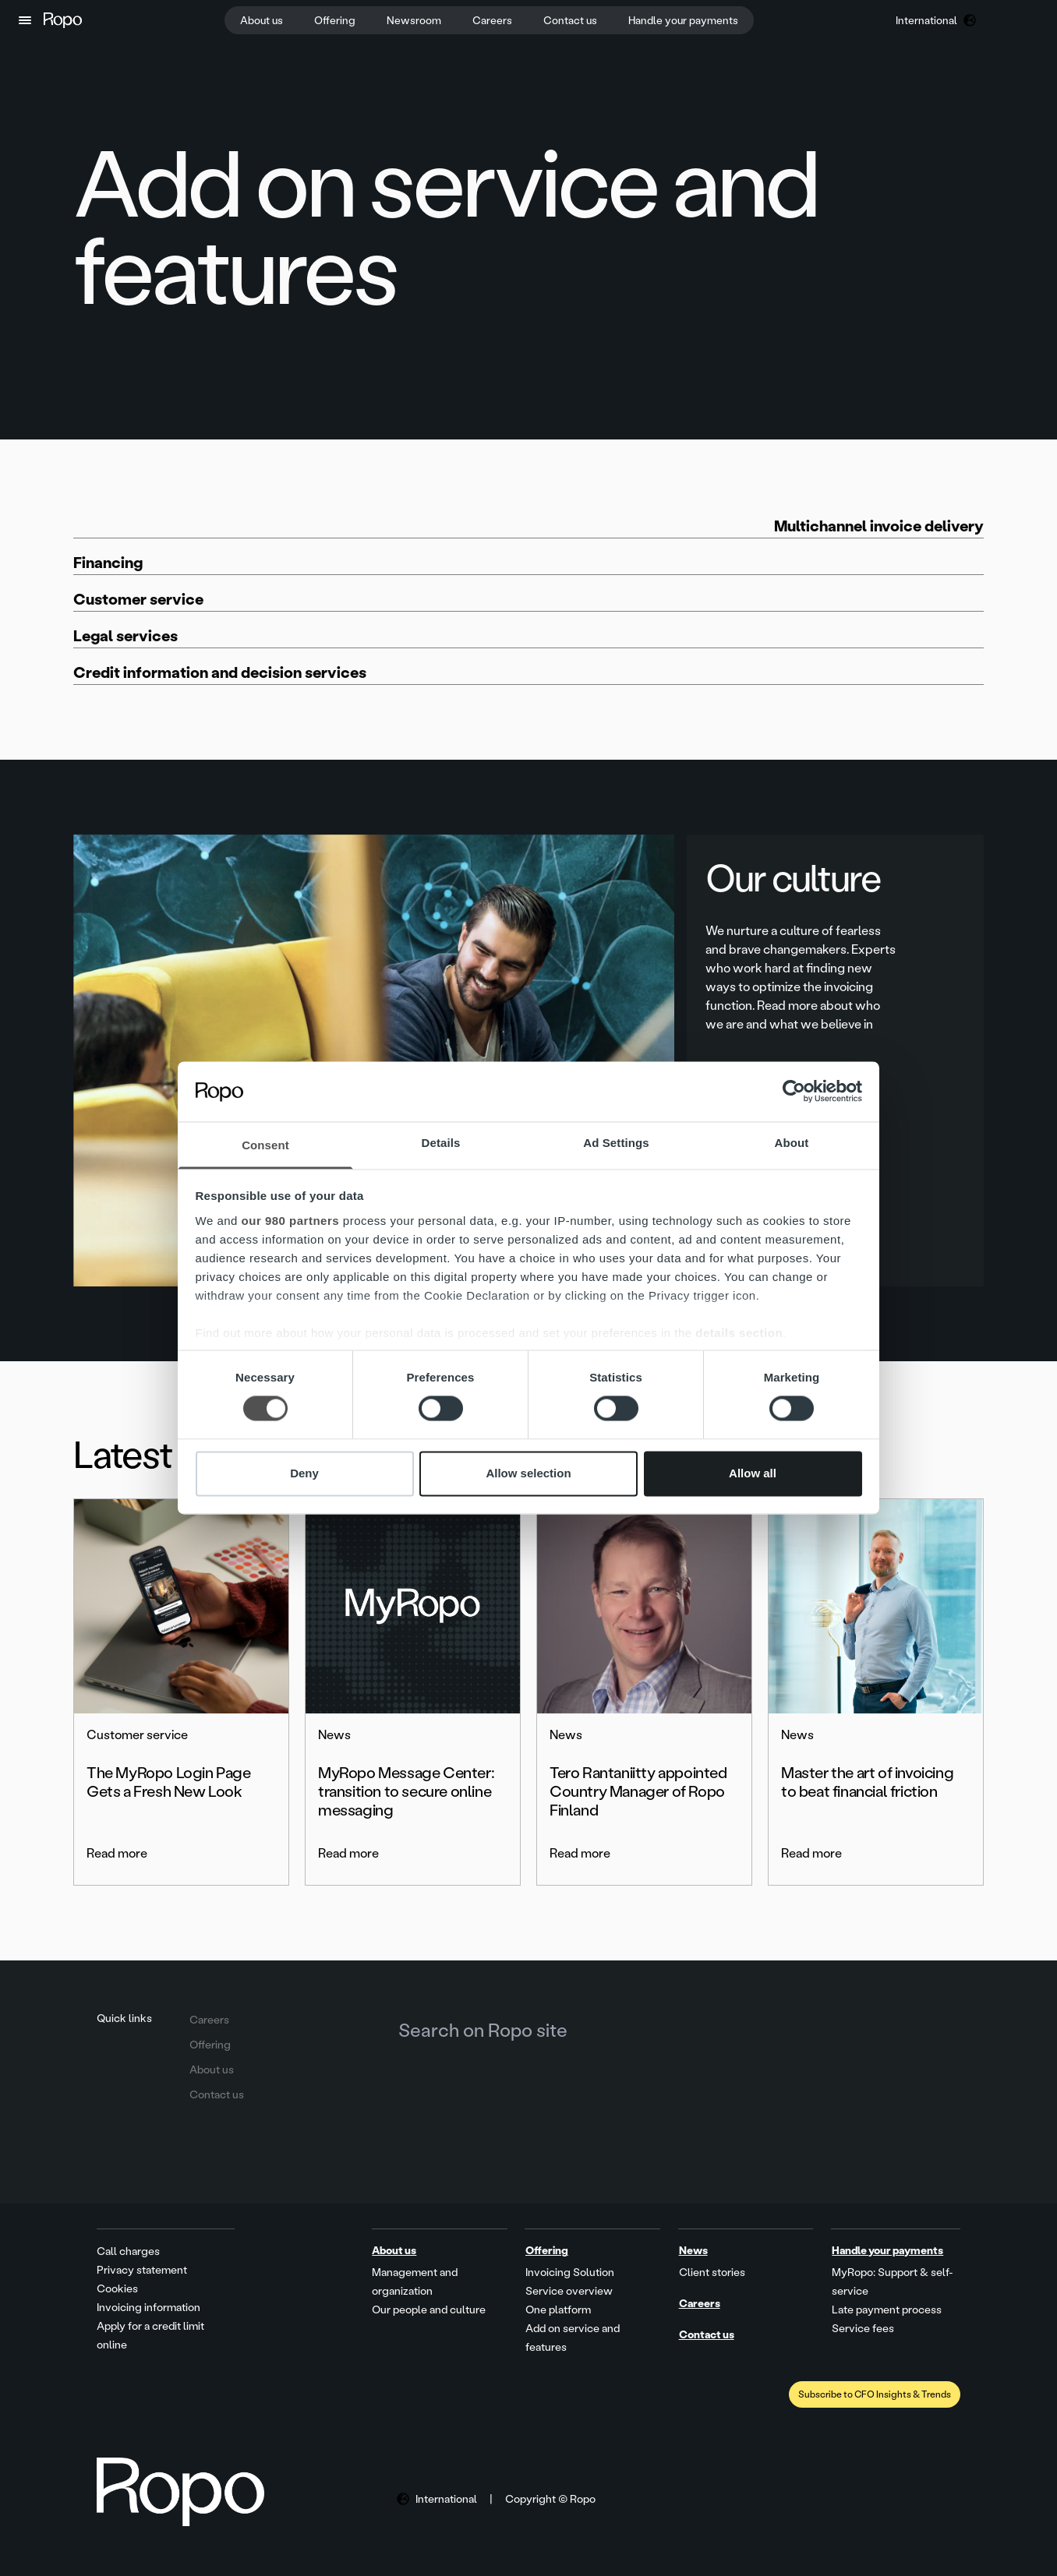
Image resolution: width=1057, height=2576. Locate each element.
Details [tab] (441, 1142)
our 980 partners (291, 1220)
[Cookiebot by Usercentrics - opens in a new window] (794, 1091)
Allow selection (528, 1473)
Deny (304, 1473)
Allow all (752, 1473)
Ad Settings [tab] (616, 1142)
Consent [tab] (265, 1145)
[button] (25, 20)
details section (739, 1332)
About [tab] (792, 1142)
